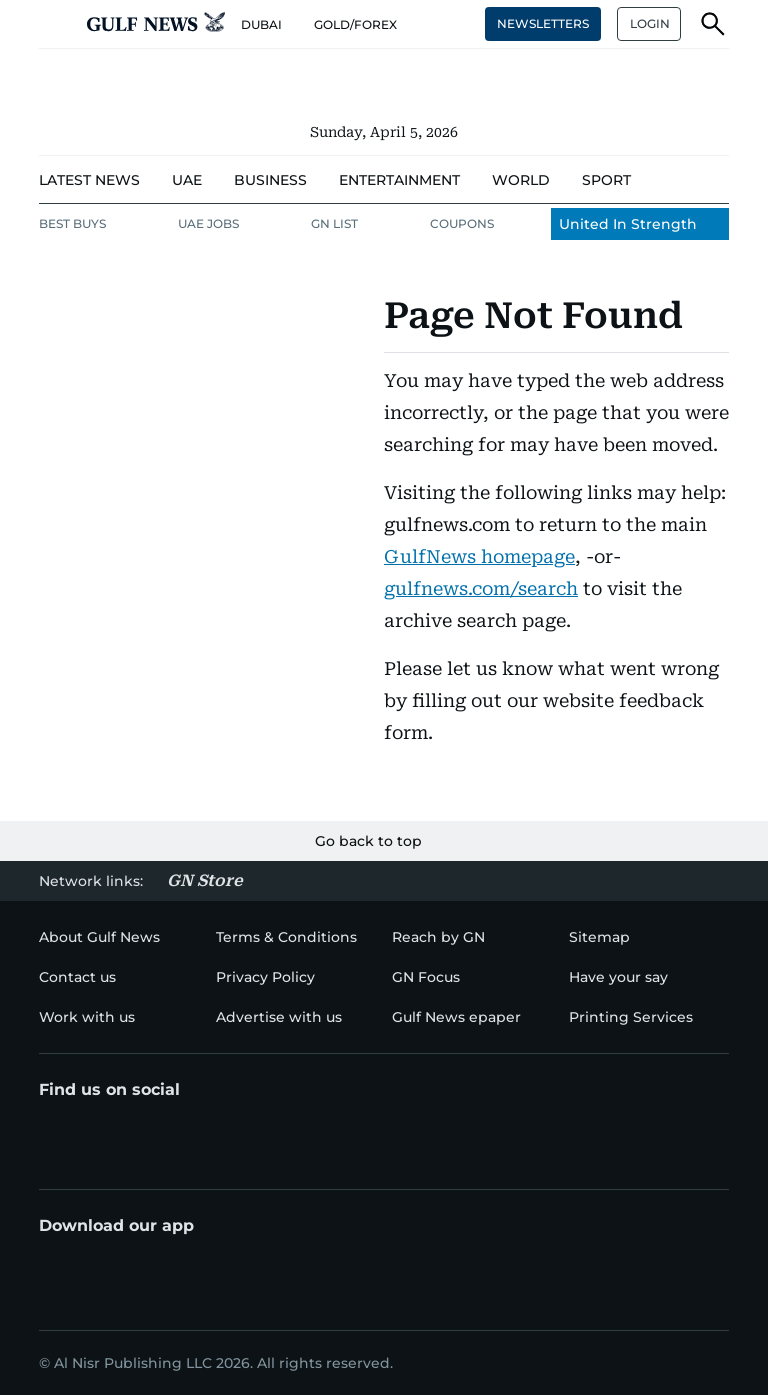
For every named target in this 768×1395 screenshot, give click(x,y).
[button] (55, 24)
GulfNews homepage (479, 556)
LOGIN (650, 23)
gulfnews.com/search (481, 588)
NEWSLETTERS (543, 23)
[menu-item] (89, 180)
